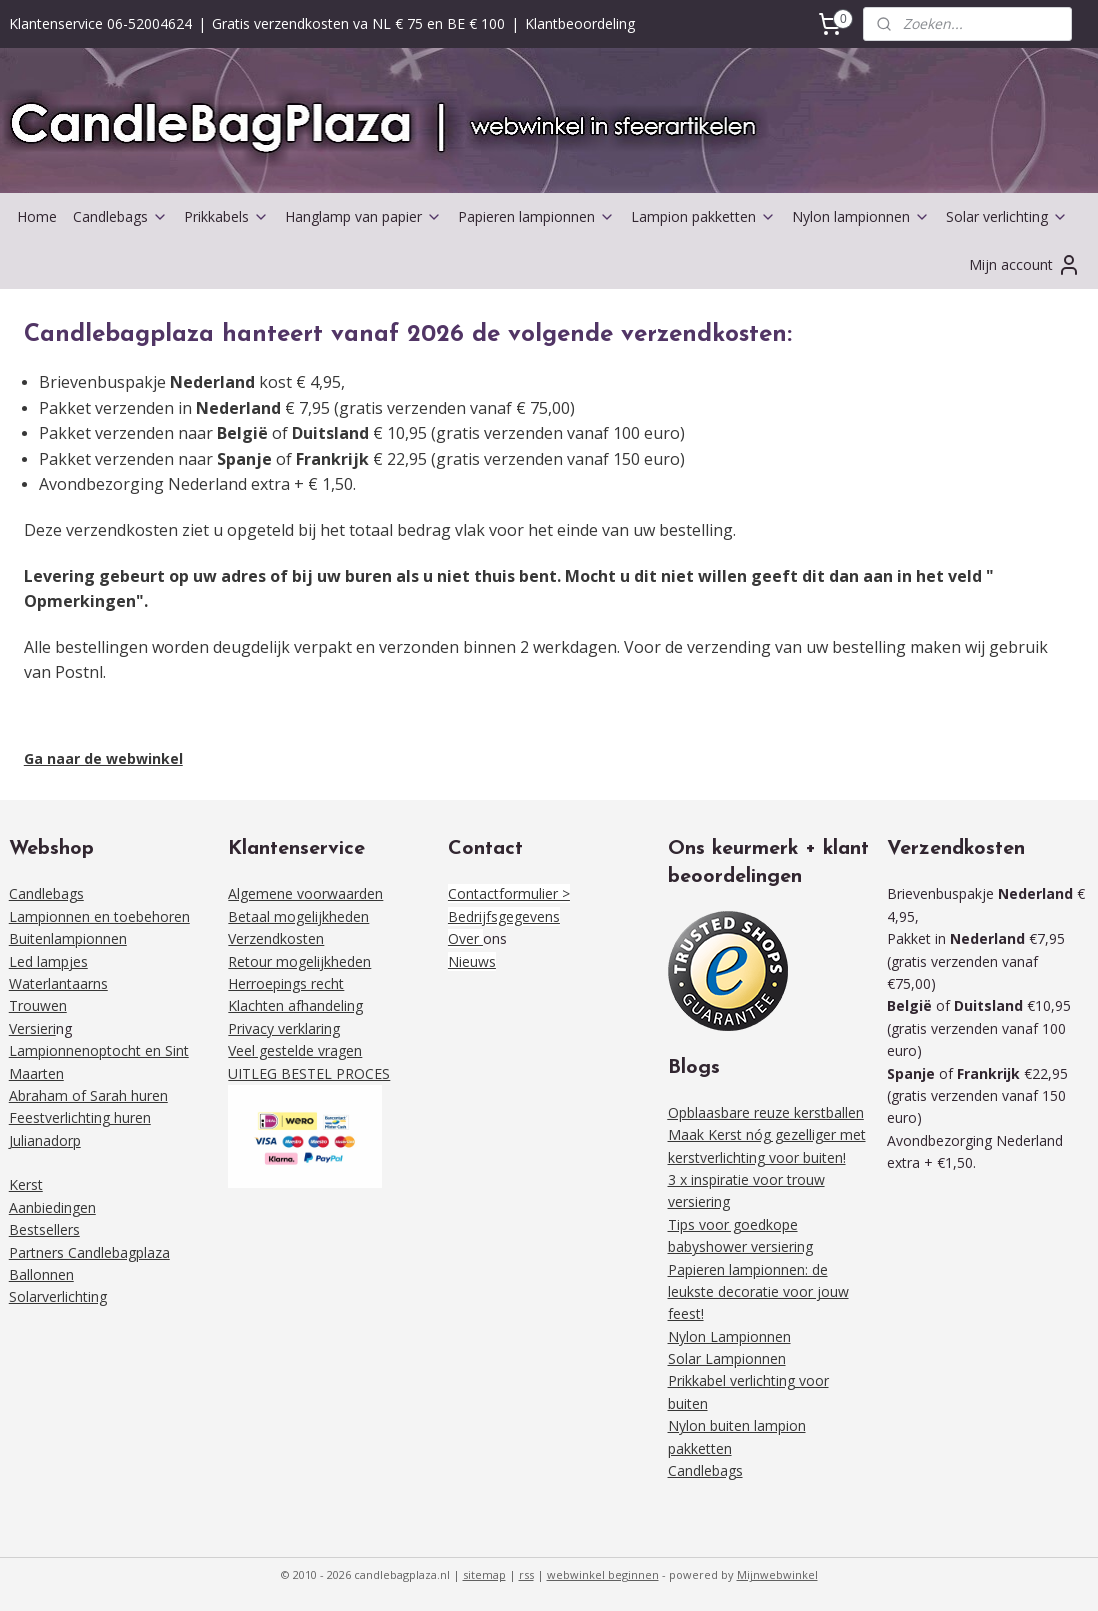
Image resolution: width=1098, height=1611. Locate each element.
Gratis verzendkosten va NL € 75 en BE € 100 (358, 23)
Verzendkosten (276, 938)
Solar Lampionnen (727, 1358)
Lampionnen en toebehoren (99, 916)
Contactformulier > (509, 893)
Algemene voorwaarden (305, 893)
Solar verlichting (1007, 216)
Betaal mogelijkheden (298, 916)
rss (526, 1574)
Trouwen (38, 1005)
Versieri (32, 1028)
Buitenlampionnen (68, 938)
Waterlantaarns (58, 983)
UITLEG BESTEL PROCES (309, 1073)
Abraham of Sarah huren (88, 1095)
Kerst (26, 1184)
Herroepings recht (286, 983)
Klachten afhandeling (295, 1005)
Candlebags (120, 216)
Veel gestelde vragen (295, 1050)
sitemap (484, 1574)
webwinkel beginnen (603, 1574)
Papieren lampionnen (536, 216)
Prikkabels (226, 216)
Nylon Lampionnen (729, 1336)
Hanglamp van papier (363, 216)
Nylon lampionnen (861, 216)
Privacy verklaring (284, 1028)
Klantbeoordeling (580, 23)
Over (465, 938)
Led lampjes (48, 961)
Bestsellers (44, 1229)
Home (37, 216)
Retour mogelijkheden (299, 961)
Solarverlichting (58, 1296)
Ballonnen (41, 1274)
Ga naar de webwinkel (103, 758)
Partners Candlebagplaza (89, 1252)
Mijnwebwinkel (777, 1574)
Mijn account (1025, 265)
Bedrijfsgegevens (504, 916)
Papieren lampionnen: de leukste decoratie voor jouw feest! (758, 1292)
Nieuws (472, 961)
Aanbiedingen (52, 1207)
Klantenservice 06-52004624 (100, 23)
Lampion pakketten (703, 216)
